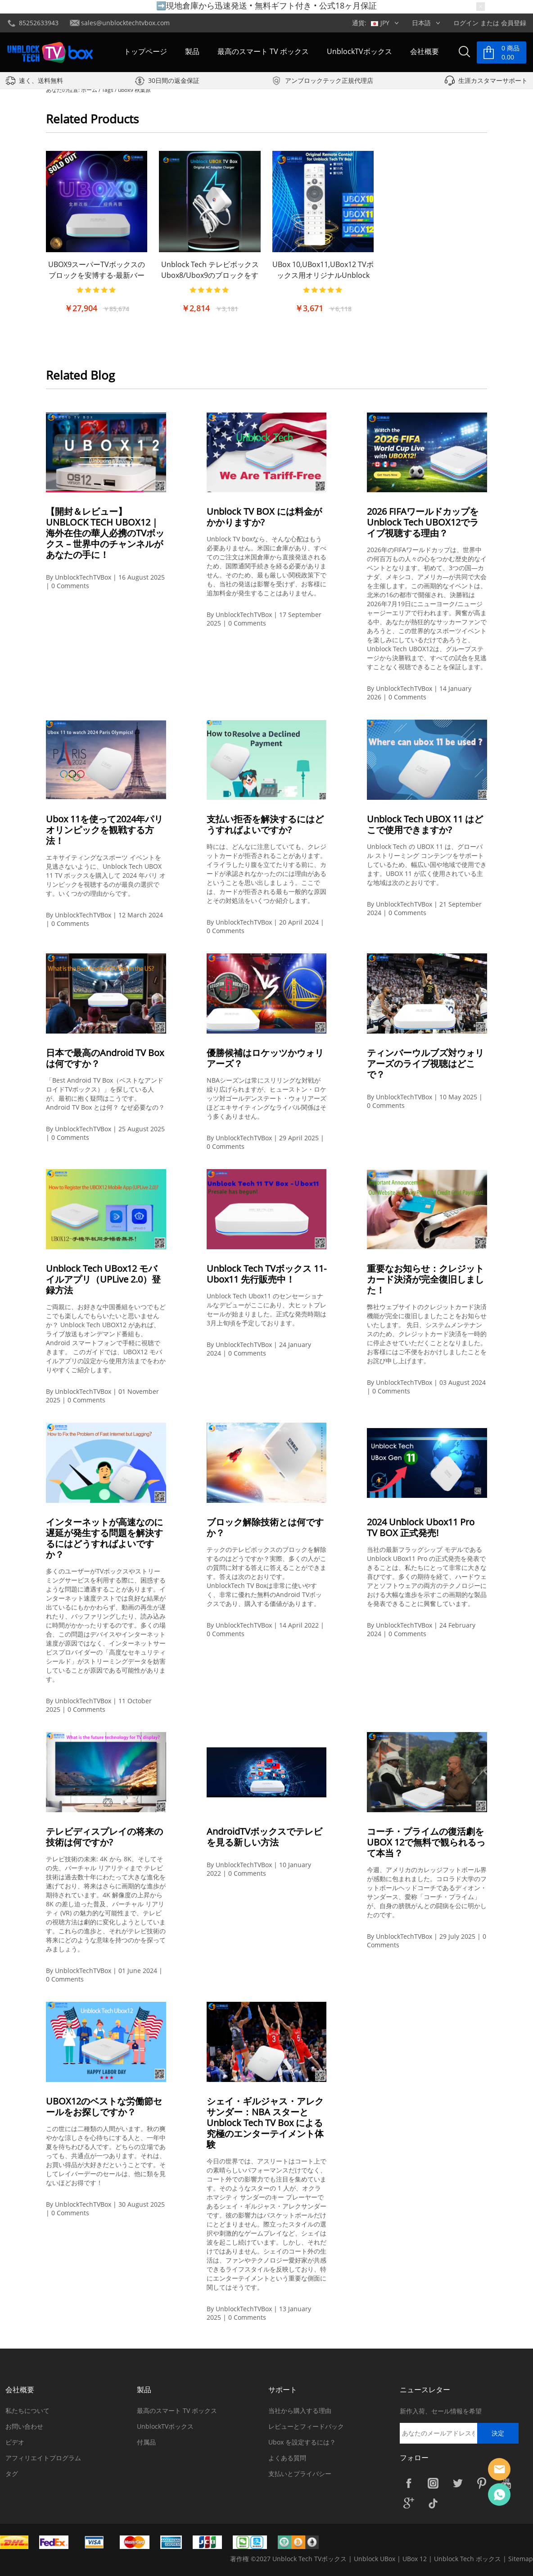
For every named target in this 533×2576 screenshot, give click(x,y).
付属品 (146, 2442)
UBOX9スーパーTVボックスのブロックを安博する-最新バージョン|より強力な (96, 275)
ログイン (466, 22)
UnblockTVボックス (359, 51)
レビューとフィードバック (306, 2426)
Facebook (409, 2483)
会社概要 (424, 51)
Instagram (433, 2483)
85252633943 (39, 22)
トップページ (145, 51)
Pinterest (482, 2483)
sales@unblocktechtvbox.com (125, 22)
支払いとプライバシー (299, 2473)
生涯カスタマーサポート (493, 81)
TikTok (433, 2503)
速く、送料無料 (41, 81)
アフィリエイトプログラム (43, 2458)
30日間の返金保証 (173, 81)
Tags (107, 90)
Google (409, 2503)
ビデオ (14, 2442)
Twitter (457, 2483)
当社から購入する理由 (299, 2410)
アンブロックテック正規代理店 (329, 81)
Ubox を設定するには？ (302, 2442)
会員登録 (513, 22)
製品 (192, 51)
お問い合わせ (24, 2426)
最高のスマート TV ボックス (263, 51)
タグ (11, 2473)
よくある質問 (287, 2458)
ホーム (89, 90)
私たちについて (27, 2410)
